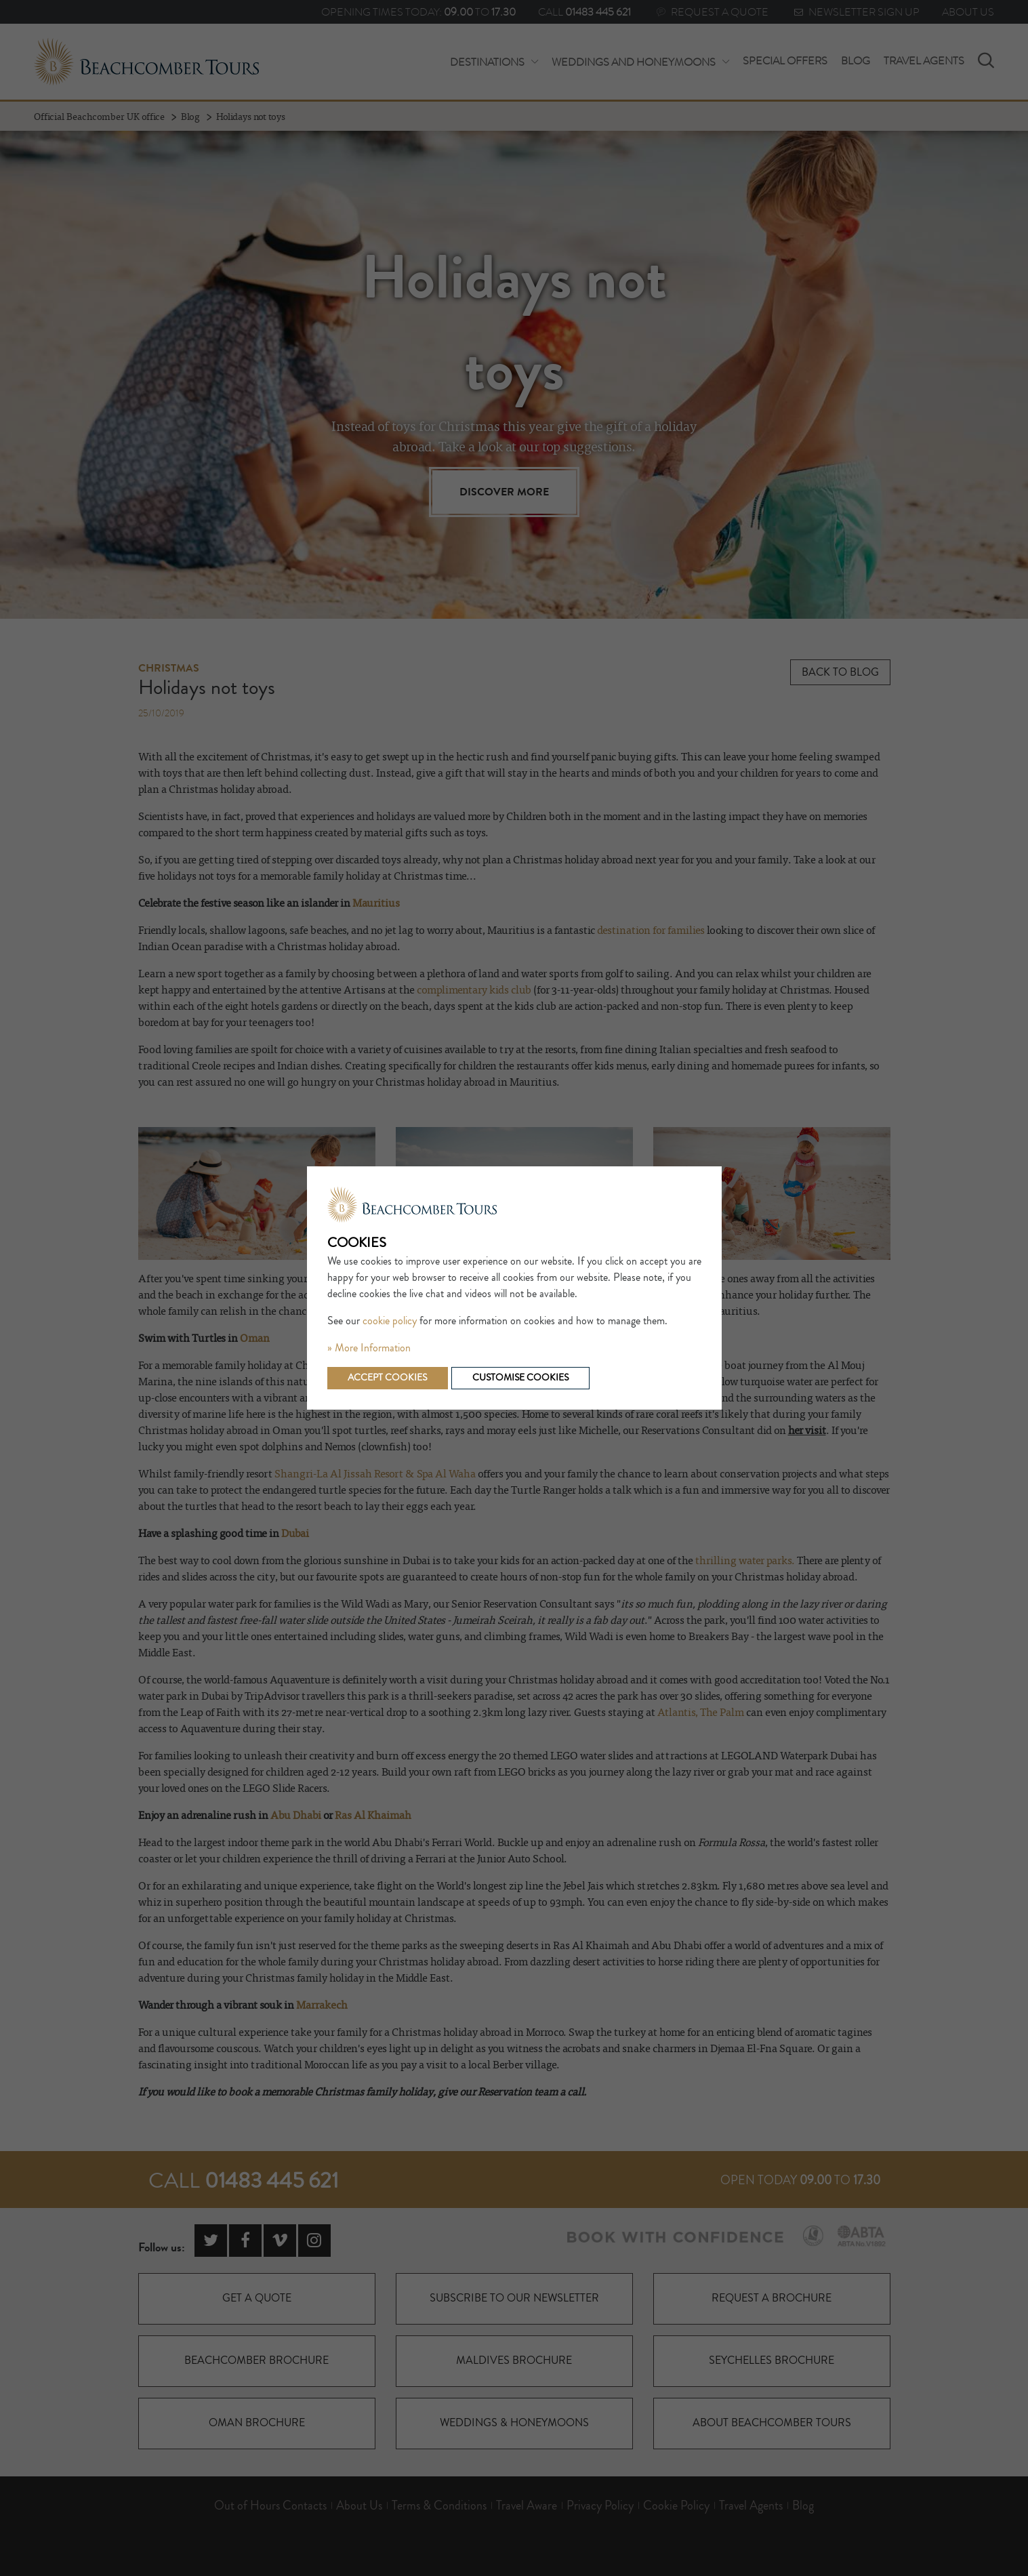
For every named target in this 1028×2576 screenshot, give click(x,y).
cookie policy (390, 1320)
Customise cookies (521, 1378)
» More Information (369, 1348)
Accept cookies (388, 1378)
